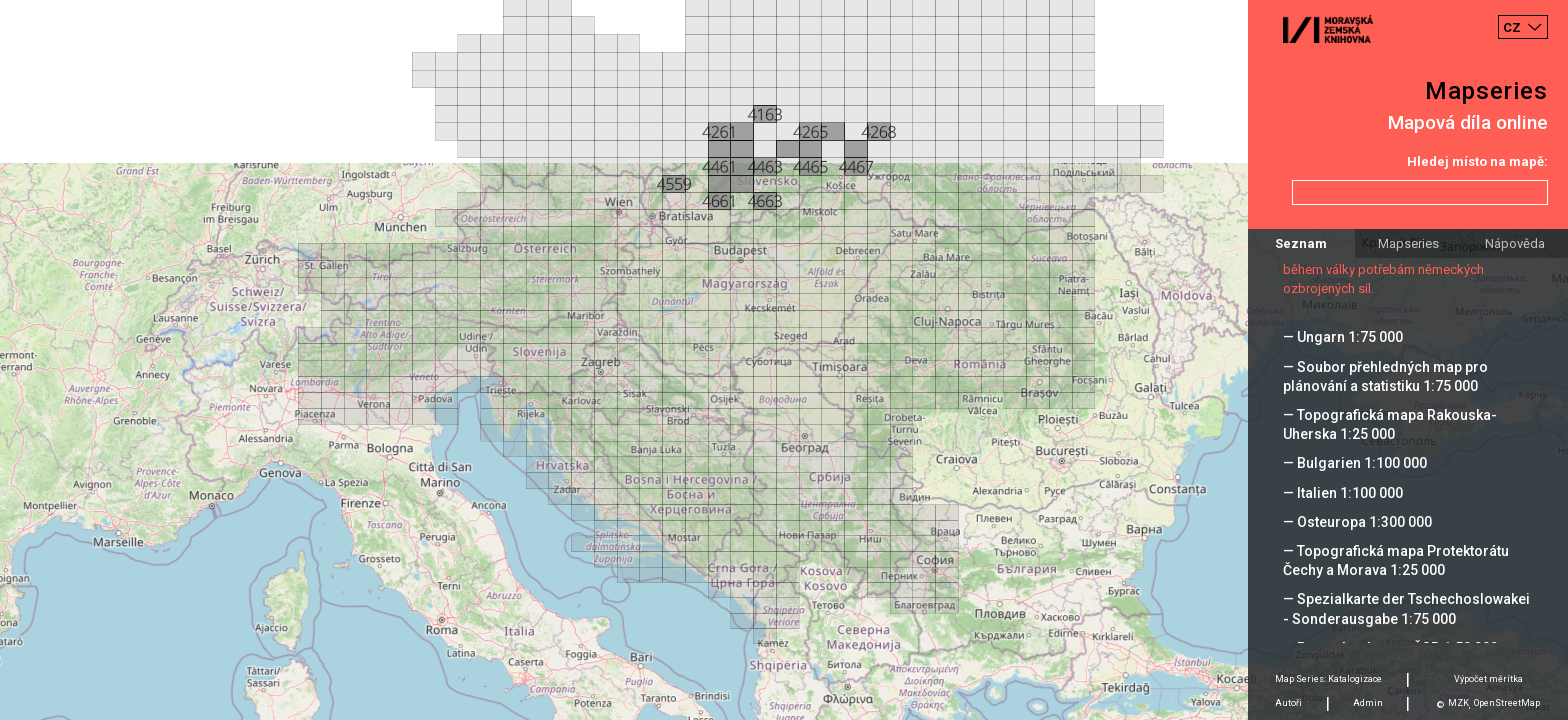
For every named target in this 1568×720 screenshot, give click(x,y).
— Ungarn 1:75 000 (1343, 337)
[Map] (784, 360)
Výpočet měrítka (1488, 679)
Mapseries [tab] (1408, 243)
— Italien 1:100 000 (1343, 493)
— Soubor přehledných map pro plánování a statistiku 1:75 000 (1385, 376)
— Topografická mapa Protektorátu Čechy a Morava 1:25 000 (1396, 560)
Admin (1368, 703)
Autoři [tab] (1288, 703)
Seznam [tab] (1301, 243)
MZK (1458, 703)
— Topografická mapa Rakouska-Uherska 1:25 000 (1390, 424)
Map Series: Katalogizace (1328, 679)
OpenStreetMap (1507, 703)
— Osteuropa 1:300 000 (1357, 522)
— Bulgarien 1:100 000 (1355, 463)
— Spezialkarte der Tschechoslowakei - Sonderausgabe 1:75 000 (1406, 608)
